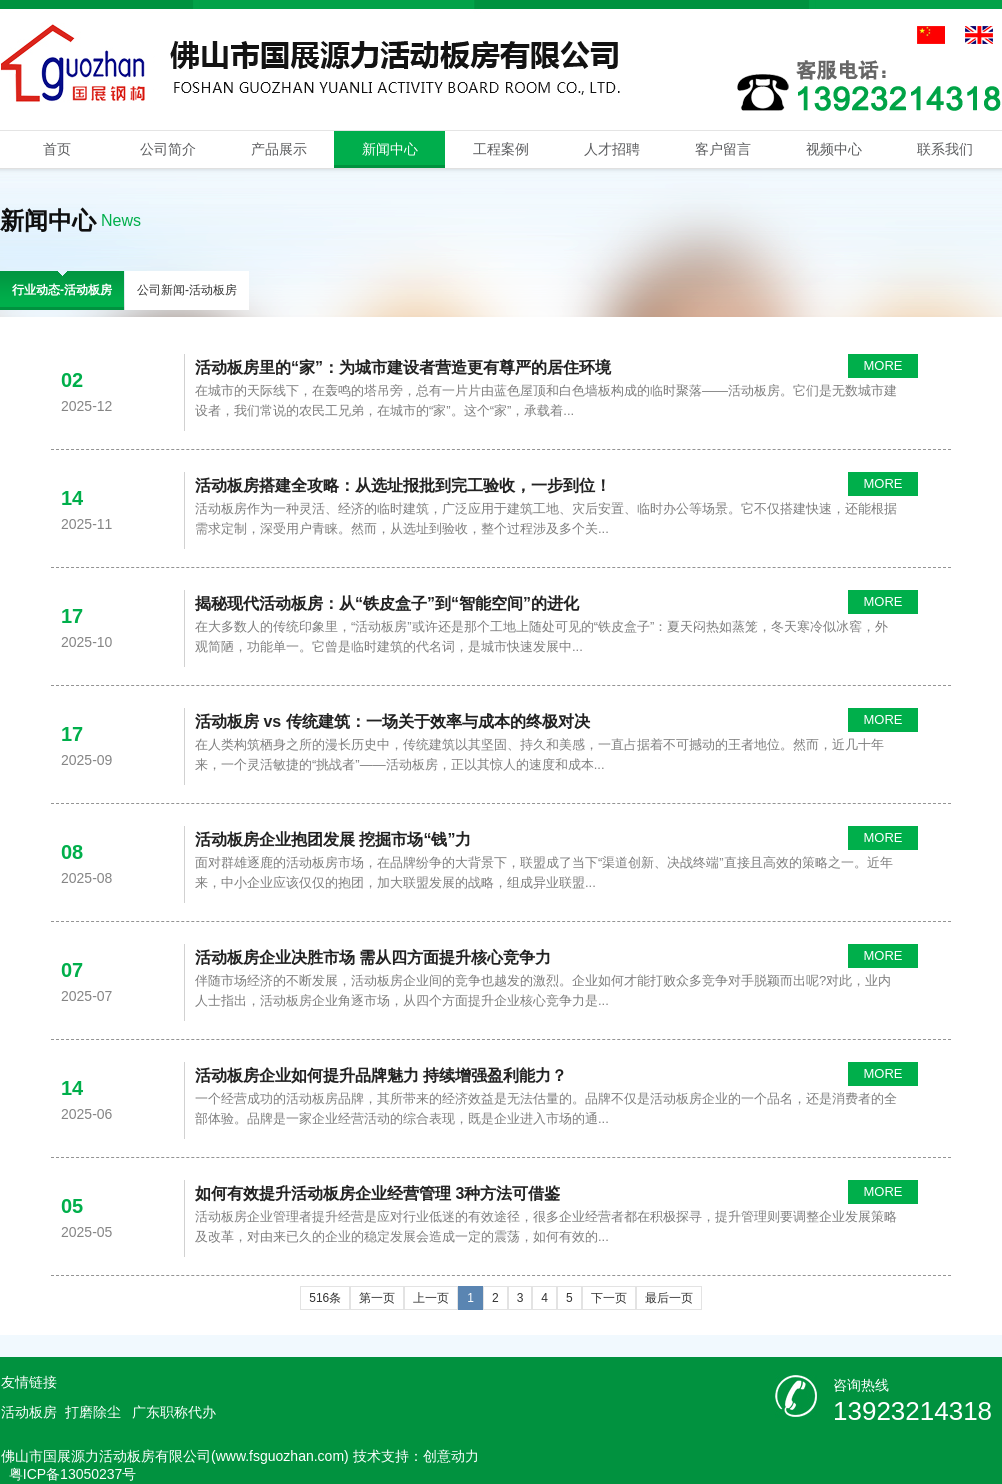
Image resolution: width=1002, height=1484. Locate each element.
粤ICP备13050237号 (73, 1474)
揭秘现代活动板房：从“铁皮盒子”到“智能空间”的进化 (387, 603)
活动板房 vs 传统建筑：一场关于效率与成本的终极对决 (392, 721)
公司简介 (168, 149)
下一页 (609, 1298)
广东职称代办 (174, 1412)
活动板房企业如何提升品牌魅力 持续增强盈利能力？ (381, 1075)
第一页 (377, 1298)
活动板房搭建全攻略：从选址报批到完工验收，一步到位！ (403, 485)
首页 (57, 149)
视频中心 (834, 149)
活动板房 (29, 1412)
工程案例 (501, 149)
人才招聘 (612, 149)
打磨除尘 (93, 1412)
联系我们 (945, 149)
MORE (883, 365)
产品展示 (279, 149)
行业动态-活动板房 (62, 290)
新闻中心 (390, 149)
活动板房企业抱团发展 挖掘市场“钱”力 (333, 839)
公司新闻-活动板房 (187, 290)
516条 (325, 1298)
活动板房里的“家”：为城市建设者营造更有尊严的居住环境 (403, 367)
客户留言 (723, 149)
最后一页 (669, 1298)
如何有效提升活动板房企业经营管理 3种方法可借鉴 (377, 1193)
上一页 (431, 1298)
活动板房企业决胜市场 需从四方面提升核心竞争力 (373, 957)
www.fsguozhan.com (280, 1456)
